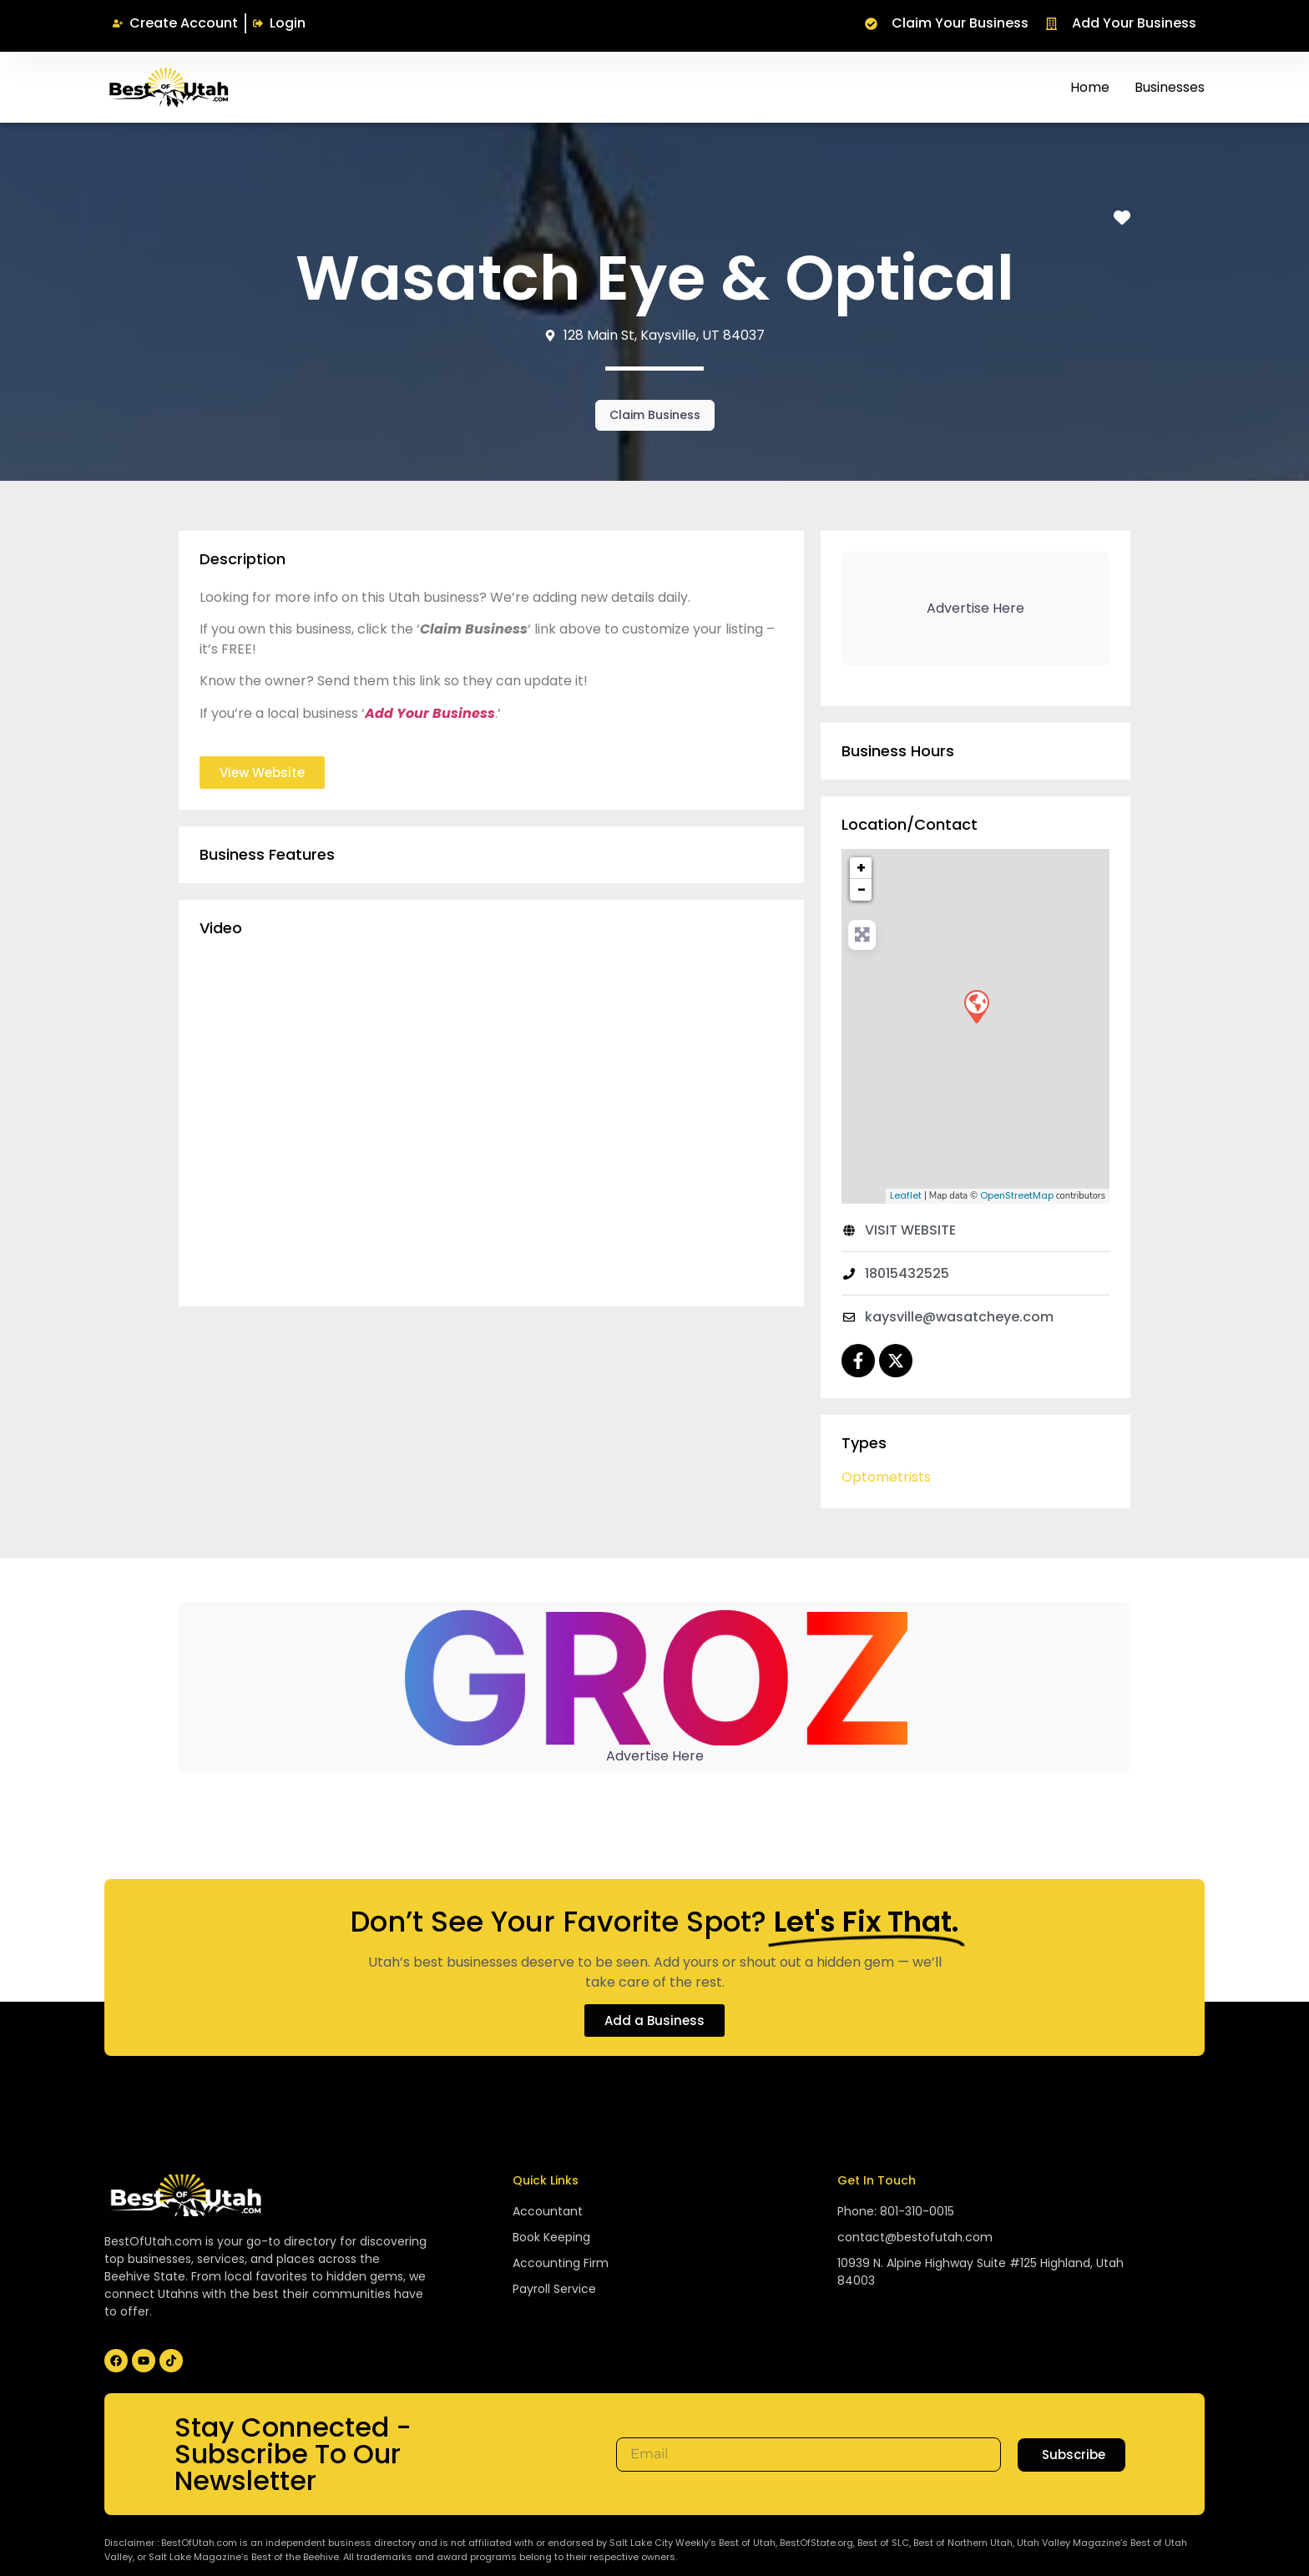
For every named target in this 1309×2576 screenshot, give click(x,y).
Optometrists (886, 1477)
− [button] (861, 889)
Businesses (1170, 87)
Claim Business (654, 415)
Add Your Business (430, 713)
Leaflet (906, 1195)
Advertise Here (655, 1755)
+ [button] (861, 867)
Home (1089, 87)
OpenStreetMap (1017, 1195)
